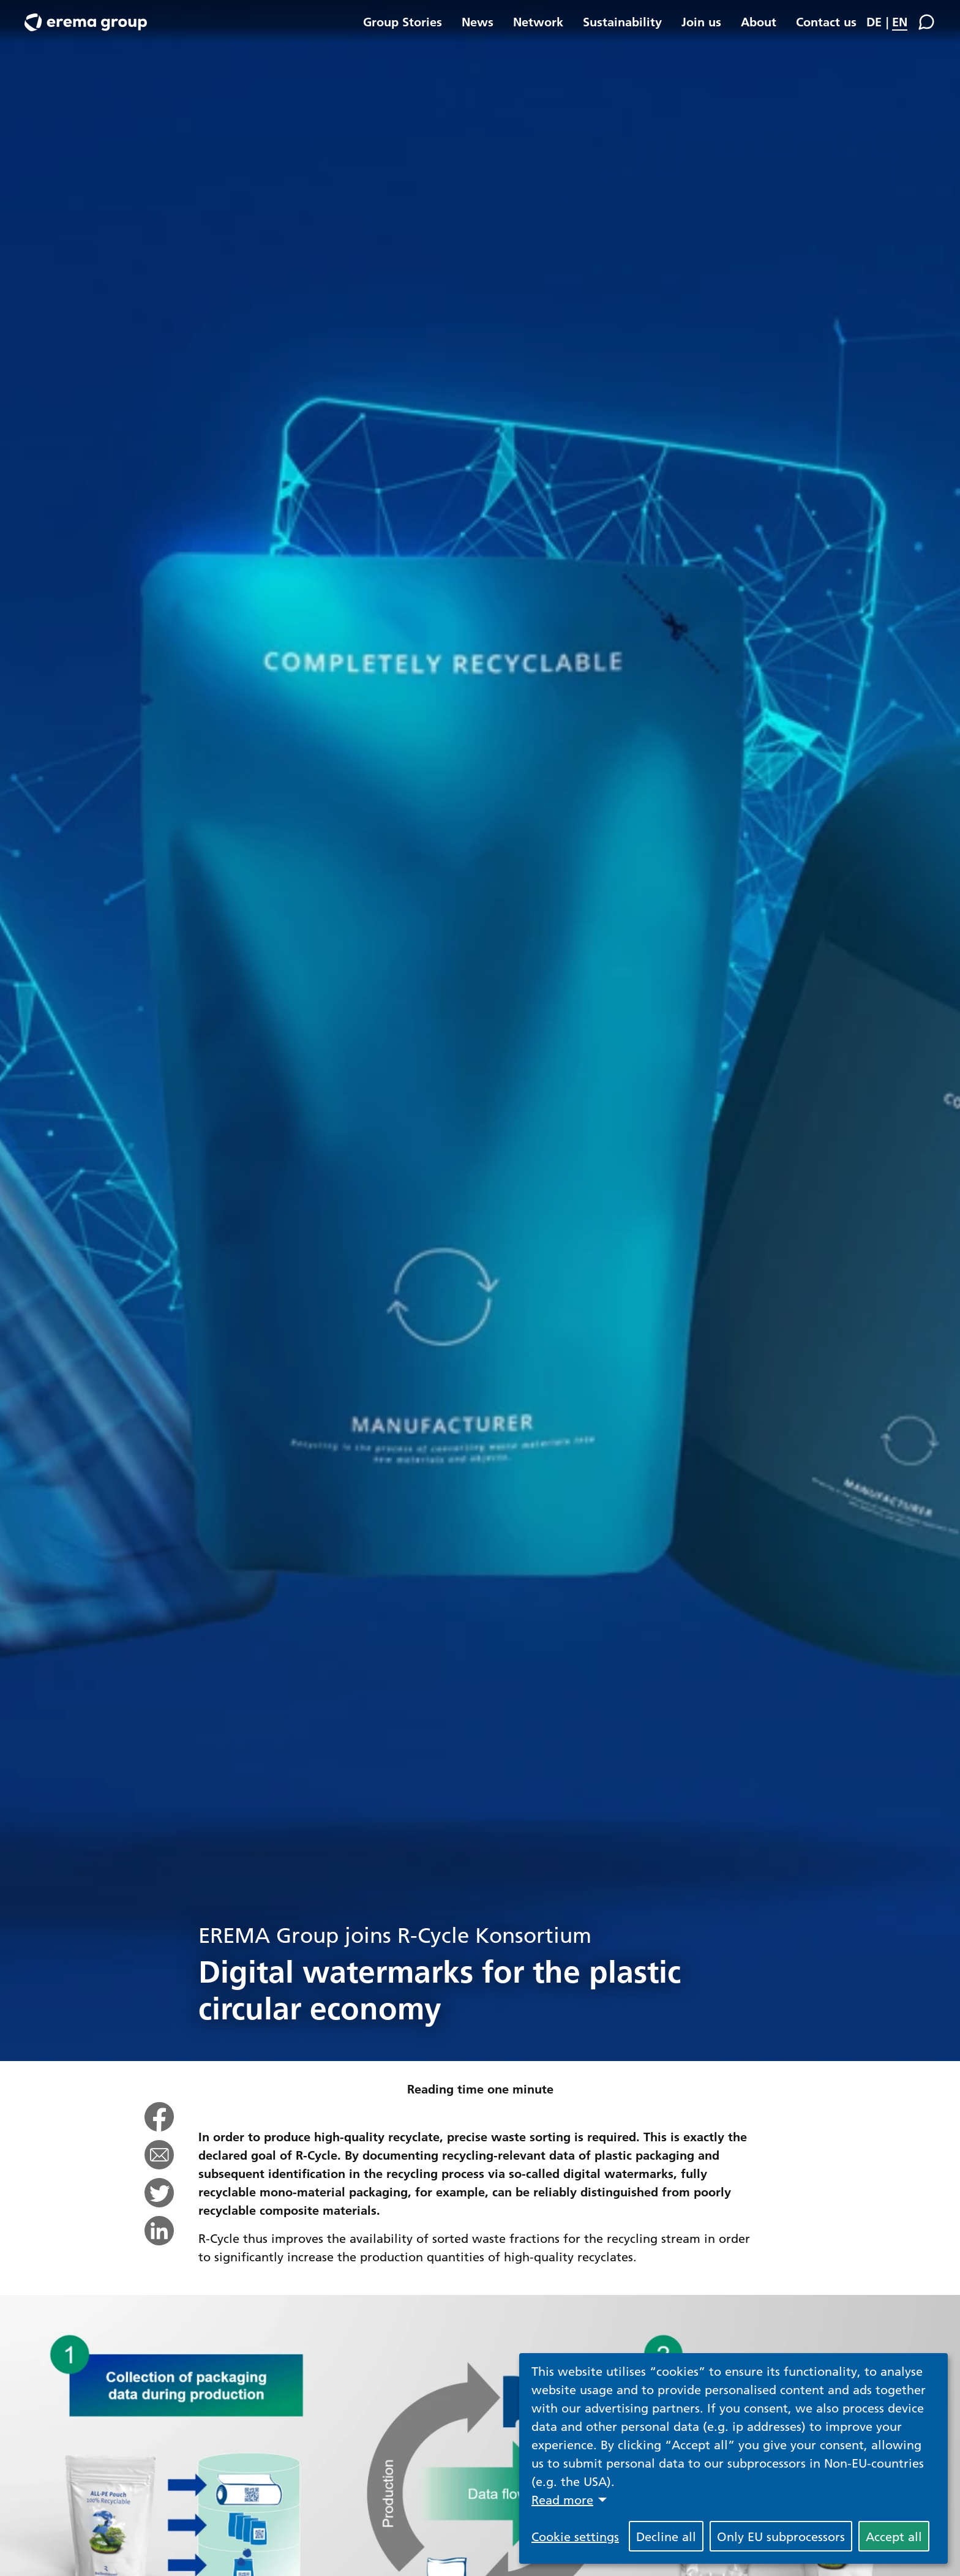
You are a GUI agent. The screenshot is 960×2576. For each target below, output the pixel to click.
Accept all (894, 2536)
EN (899, 21)
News (477, 21)
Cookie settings (575, 2536)
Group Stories (402, 21)
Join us (701, 21)
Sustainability (622, 21)
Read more (562, 2499)
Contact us (826, 21)
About (758, 21)
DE (874, 21)
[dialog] (733, 2458)
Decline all (666, 2536)
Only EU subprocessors (781, 2536)
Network (538, 21)
